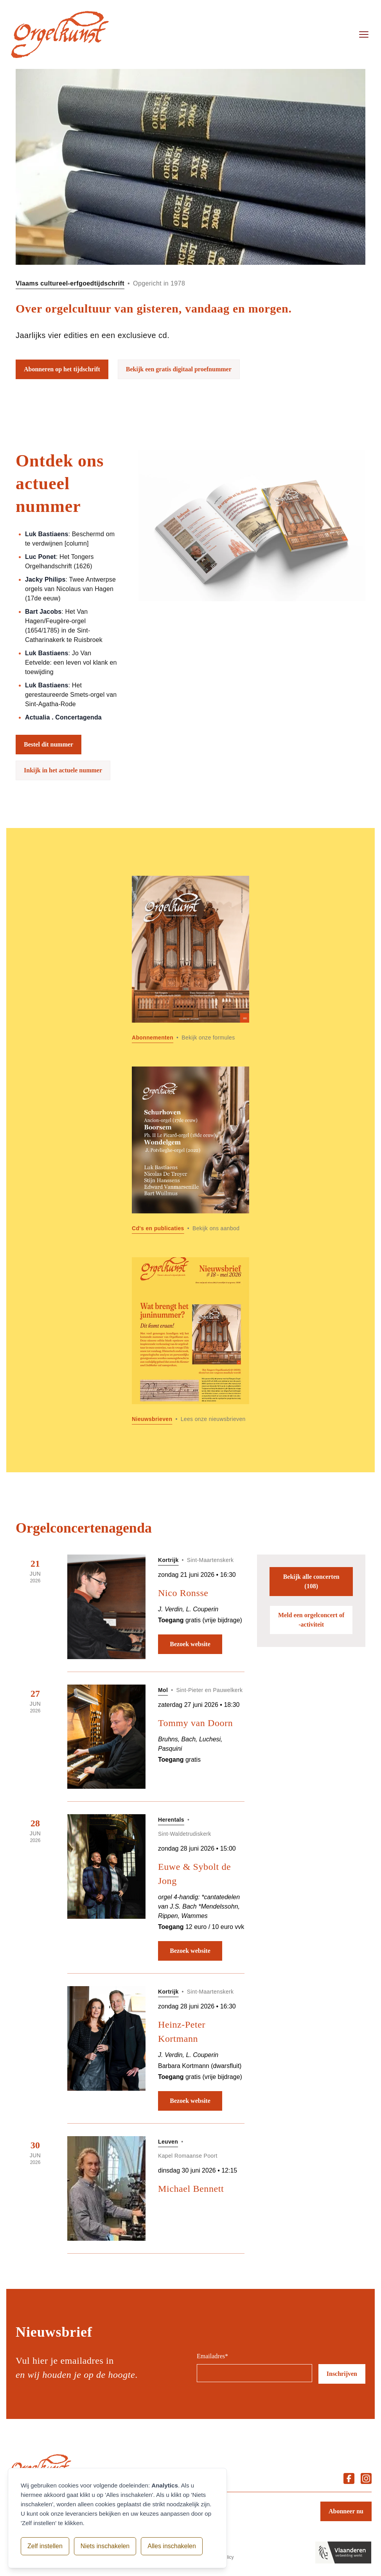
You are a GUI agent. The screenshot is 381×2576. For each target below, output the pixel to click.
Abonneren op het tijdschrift (62, 369)
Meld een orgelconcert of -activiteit (311, 1620)
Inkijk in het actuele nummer (63, 770)
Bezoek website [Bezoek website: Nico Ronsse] (190, 1644)
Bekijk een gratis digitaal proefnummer (179, 369)
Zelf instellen (45, 2546)
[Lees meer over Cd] (190, 1150)
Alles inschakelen (171, 2546)
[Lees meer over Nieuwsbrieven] (190, 1340)
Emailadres (212, 2356)
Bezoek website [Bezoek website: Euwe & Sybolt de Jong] (190, 1950)
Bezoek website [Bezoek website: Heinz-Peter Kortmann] (190, 2100)
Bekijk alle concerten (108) (311, 1581)
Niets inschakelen (105, 2546)
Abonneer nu (346, 2511)
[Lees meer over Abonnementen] (190, 959)
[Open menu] (364, 34)
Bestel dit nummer (48, 744)
